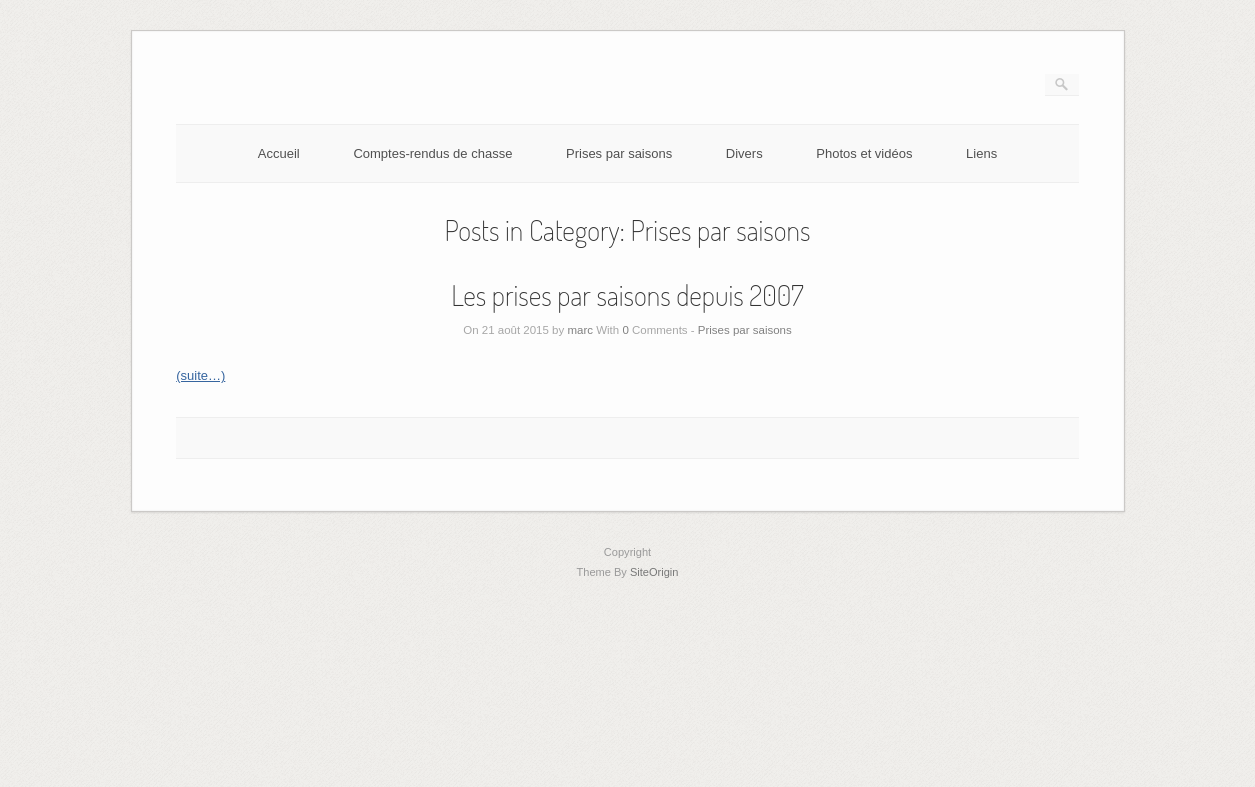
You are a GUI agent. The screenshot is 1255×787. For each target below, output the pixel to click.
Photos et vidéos (864, 153)
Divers (744, 153)
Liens (981, 153)
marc (580, 330)
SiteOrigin (654, 572)
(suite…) (200, 375)
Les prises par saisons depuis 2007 (627, 295)
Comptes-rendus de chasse (432, 153)
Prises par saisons (619, 153)
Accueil (279, 153)
